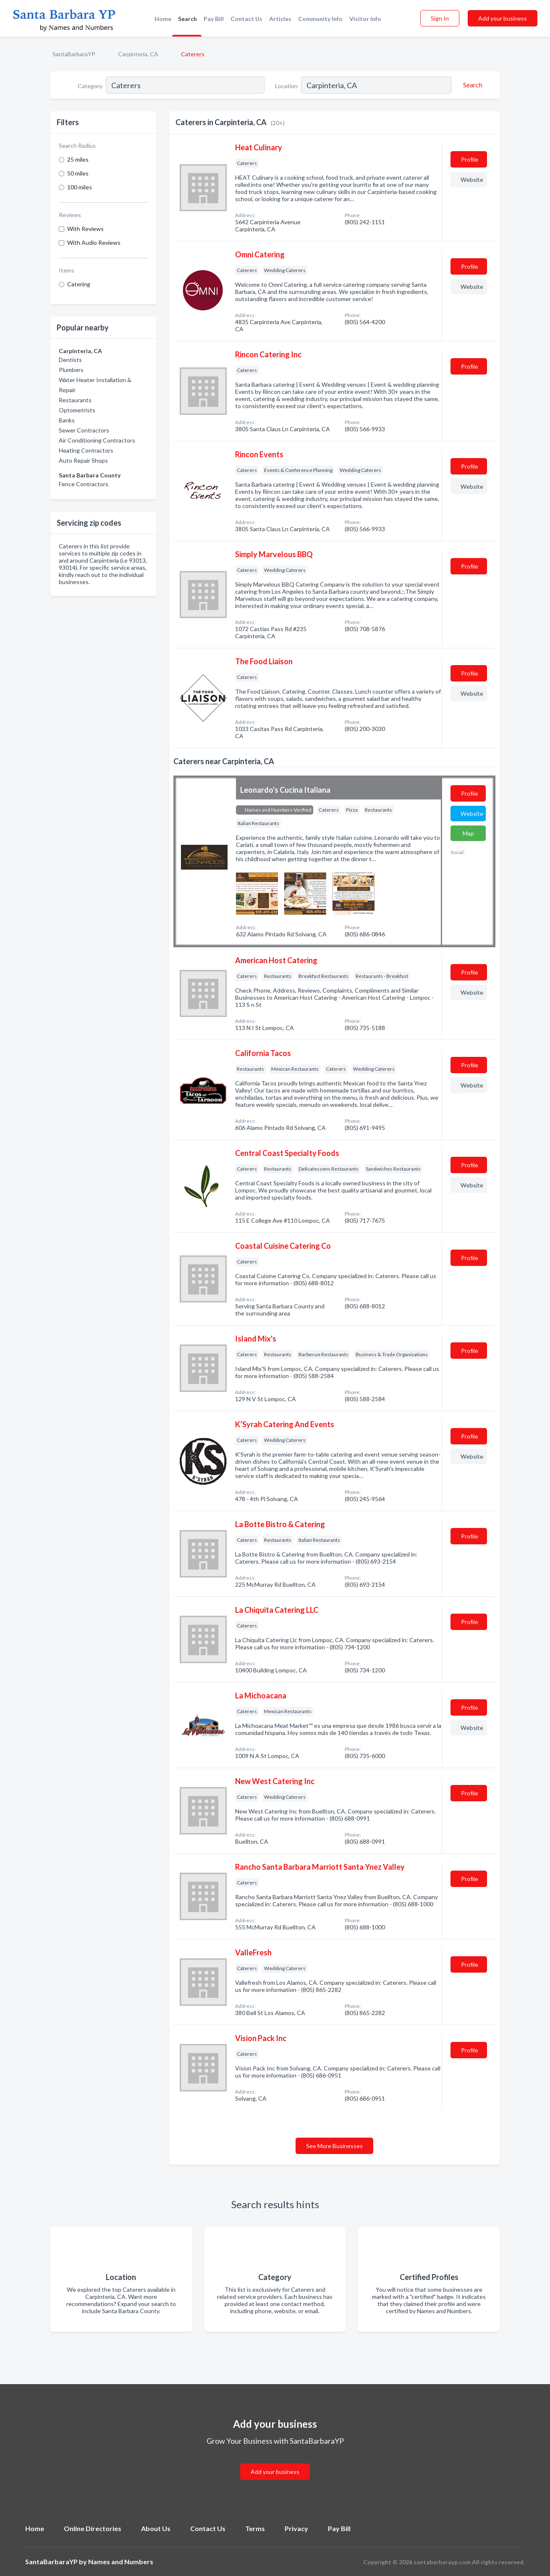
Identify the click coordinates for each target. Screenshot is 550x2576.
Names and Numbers (120, 2562)
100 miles (79, 187)
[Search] (471, 84)
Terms (255, 2528)
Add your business (502, 18)
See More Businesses (334, 2145)
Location (286, 85)
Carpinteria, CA (138, 54)
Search (187, 18)
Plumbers (71, 369)
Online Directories (92, 2528)
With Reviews (85, 228)
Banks (67, 420)
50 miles (78, 173)
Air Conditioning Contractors (97, 440)
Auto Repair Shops (83, 460)
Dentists (70, 359)
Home (163, 18)
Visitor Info (365, 18)
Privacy (296, 2528)
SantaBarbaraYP (73, 54)
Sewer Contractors (84, 430)
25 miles (78, 159)
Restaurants (75, 400)
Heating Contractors (86, 450)
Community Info (320, 18)
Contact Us (246, 18)
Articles (280, 18)
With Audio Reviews (93, 242)
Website (472, 179)
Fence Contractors (83, 483)
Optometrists (77, 410)
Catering (78, 284)
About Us (155, 2528)
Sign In (440, 18)
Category (90, 85)
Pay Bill (214, 18)
